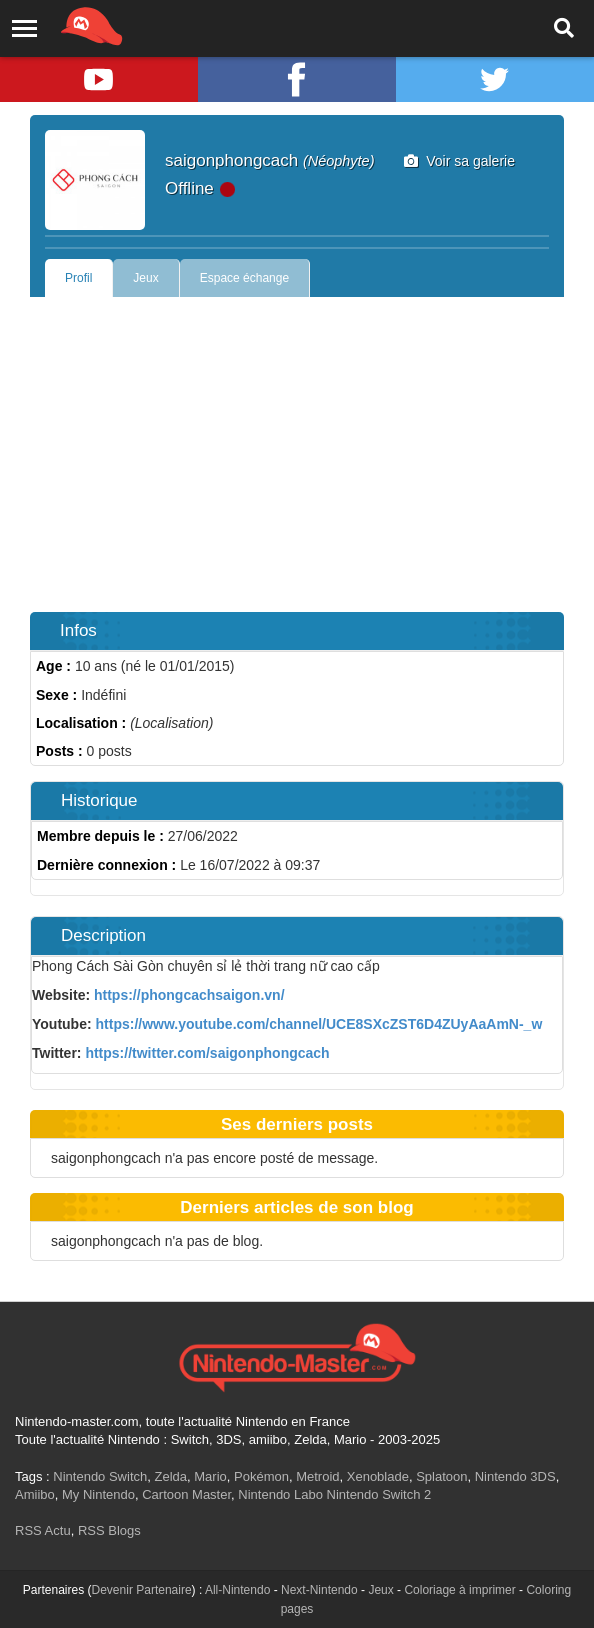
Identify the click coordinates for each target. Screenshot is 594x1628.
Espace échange (244, 278)
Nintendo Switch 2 (379, 1494)
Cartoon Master (186, 1494)
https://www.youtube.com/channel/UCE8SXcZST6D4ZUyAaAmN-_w (319, 1024)
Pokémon (261, 1476)
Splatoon (441, 1476)
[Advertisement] (297, 447)
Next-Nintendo (319, 1590)
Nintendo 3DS (515, 1476)
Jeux (145, 278)
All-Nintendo (237, 1590)
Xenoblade (378, 1476)
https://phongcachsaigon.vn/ (189, 995)
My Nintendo (98, 1494)
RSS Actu (43, 1530)
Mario (210, 1476)
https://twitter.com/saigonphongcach (207, 1053)
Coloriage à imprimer (459, 1590)
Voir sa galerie (459, 161)
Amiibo (35, 1494)
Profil (78, 278)
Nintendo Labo (280, 1494)
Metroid (317, 1476)
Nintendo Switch (100, 1476)
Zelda (170, 1476)
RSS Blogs (109, 1530)
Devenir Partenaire (142, 1590)
